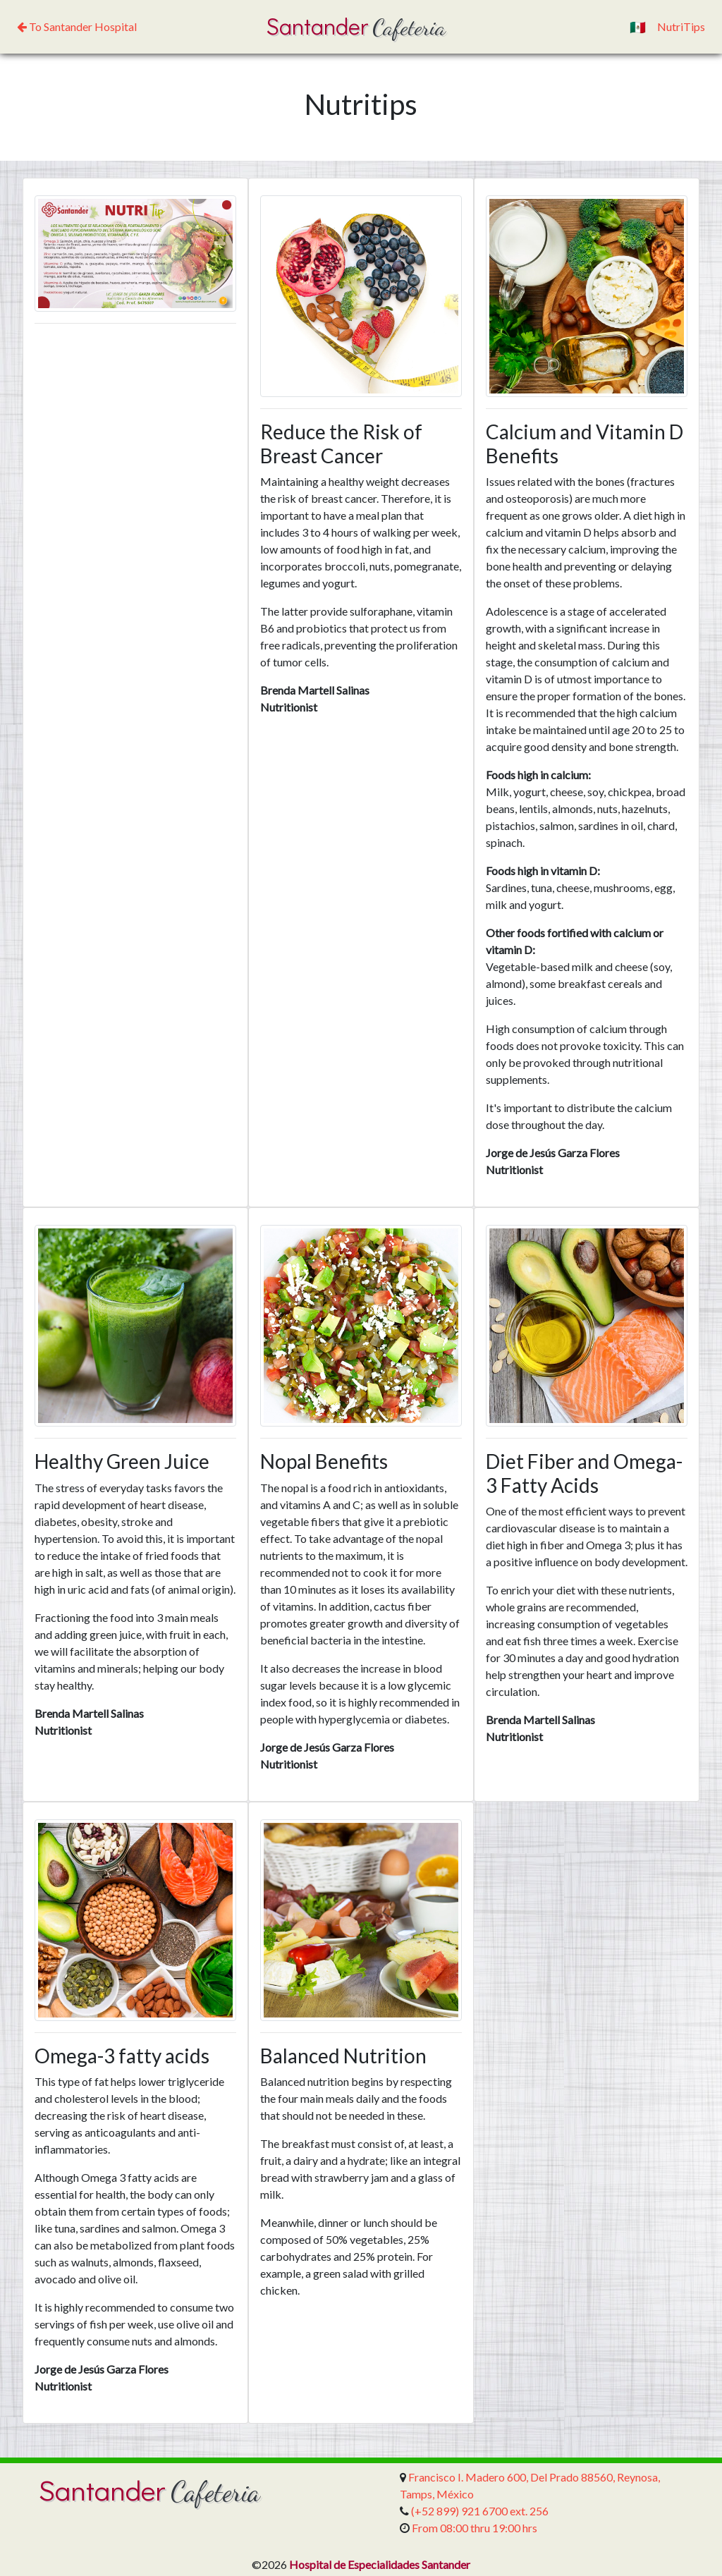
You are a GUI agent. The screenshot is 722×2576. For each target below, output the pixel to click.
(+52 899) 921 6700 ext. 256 (480, 2510)
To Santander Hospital (77, 26)
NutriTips (681, 26)
